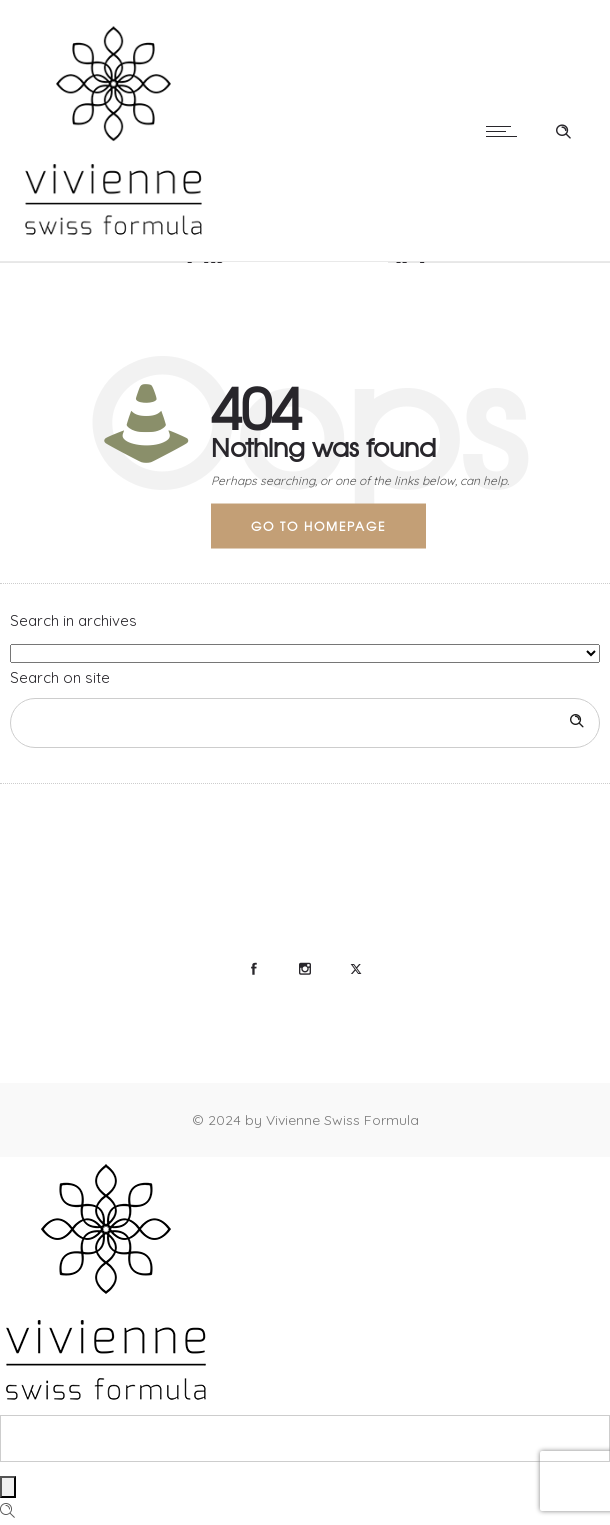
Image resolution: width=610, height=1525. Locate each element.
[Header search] (563, 129)
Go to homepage (318, 525)
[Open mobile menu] (506, 131)
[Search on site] (305, 723)
